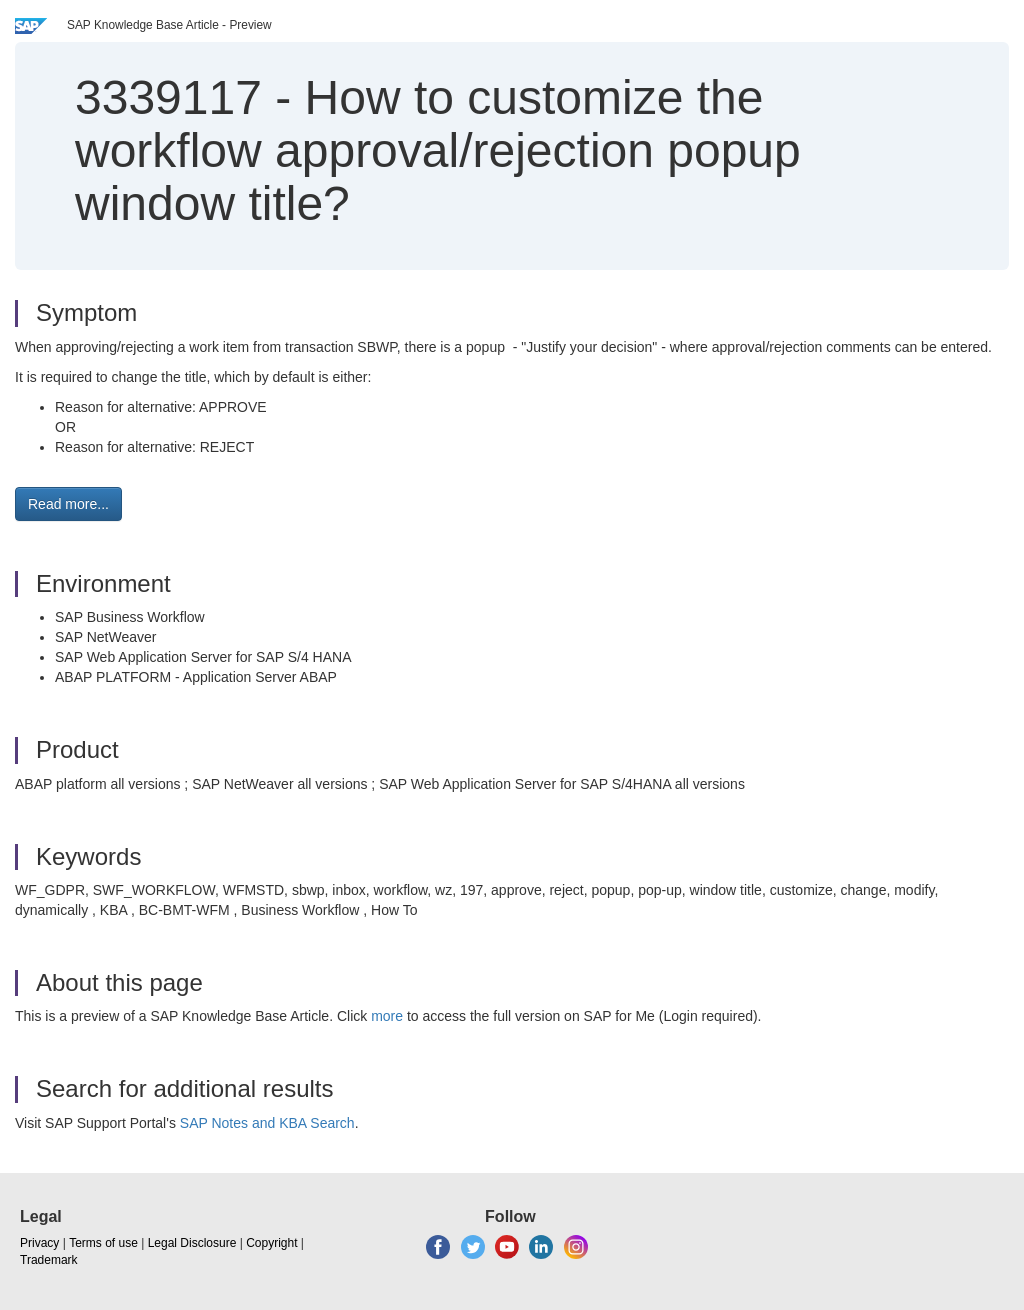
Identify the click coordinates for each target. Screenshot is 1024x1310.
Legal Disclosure (192, 1243)
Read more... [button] (68, 504)
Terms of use (103, 1243)
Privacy (39, 1243)
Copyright (271, 1243)
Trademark (49, 1260)
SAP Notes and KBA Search (267, 1123)
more (387, 1016)
